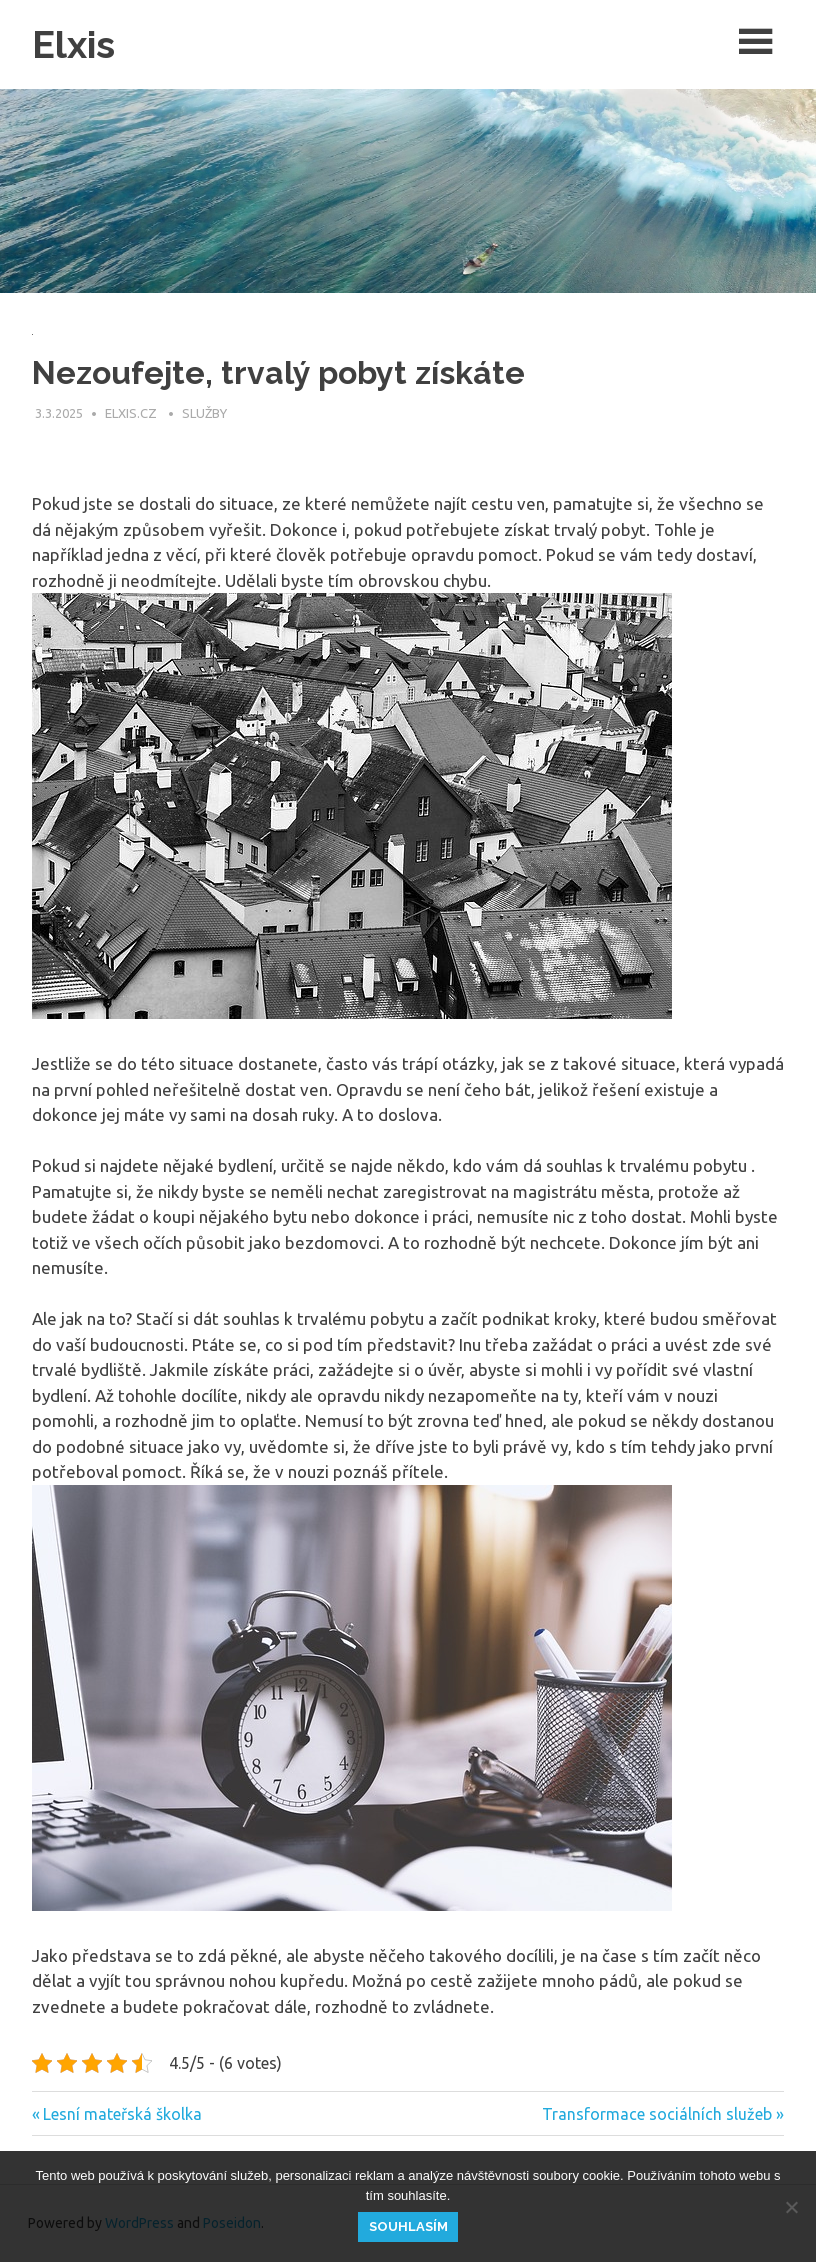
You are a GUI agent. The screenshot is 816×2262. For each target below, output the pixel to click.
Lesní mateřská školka (122, 2114)
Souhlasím (408, 2226)
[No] (791, 2207)
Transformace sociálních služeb (657, 2114)
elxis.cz (132, 413)
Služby (204, 413)
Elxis (73, 44)
